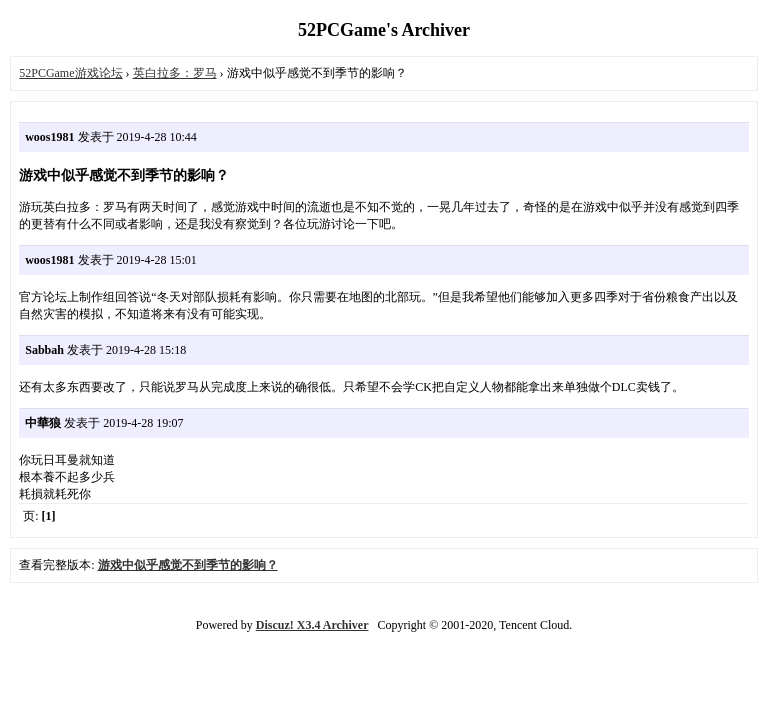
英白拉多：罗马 (175, 73)
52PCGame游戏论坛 (70, 73)
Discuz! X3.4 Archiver (312, 625)
